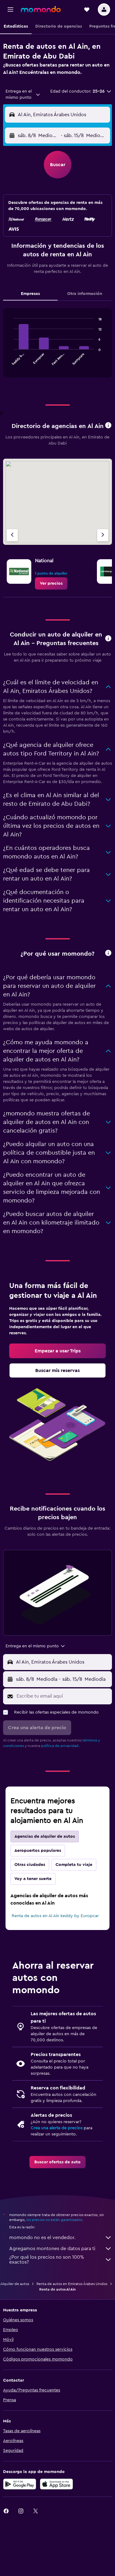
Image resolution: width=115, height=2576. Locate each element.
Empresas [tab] (30, 294)
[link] (51, 583)
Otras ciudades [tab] (29, 1865)
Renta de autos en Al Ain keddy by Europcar (55, 1916)
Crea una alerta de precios (56, 2128)
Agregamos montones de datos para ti (60, 2248)
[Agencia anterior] (12, 535)
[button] (10, 9)
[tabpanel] (57, 345)
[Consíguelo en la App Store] (56, 2484)
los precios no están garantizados (54, 2220)
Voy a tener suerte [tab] (33, 1879)
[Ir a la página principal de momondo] (41, 9)
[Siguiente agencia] (102, 535)
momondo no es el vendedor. (60, 2237)
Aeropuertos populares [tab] (37, 1850)
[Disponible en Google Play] (19, 2484)
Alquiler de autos (14, 2284)
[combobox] (23, 94)
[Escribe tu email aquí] (63, 1696)
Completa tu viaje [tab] (74, 1865)
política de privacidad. (60, 1746)
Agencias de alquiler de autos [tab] (44, 1836)
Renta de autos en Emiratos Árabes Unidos (71, 2284)
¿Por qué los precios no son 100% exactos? (60, 2260)
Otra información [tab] (84, 294)
